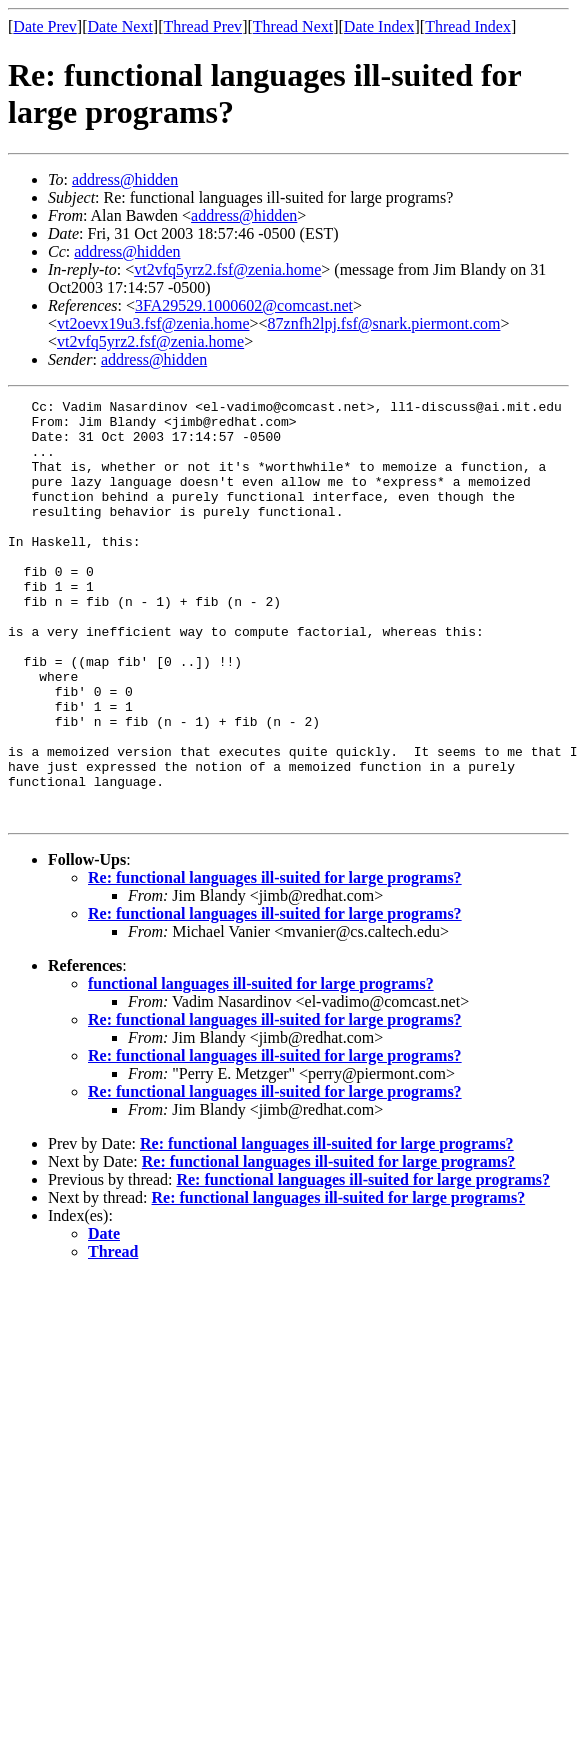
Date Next (120, 26)
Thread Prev (202, 26)
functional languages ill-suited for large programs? (261, 1067)
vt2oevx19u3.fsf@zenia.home (153, 323)
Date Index (379, 26)
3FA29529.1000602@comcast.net (244, 305)
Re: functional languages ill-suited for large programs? (275, 961)
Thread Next (293, 26)
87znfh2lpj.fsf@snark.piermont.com (384, 323)
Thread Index (468, 26)
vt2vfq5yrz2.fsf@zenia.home (227, 269)
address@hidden (125, 179)
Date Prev (45, 26)
